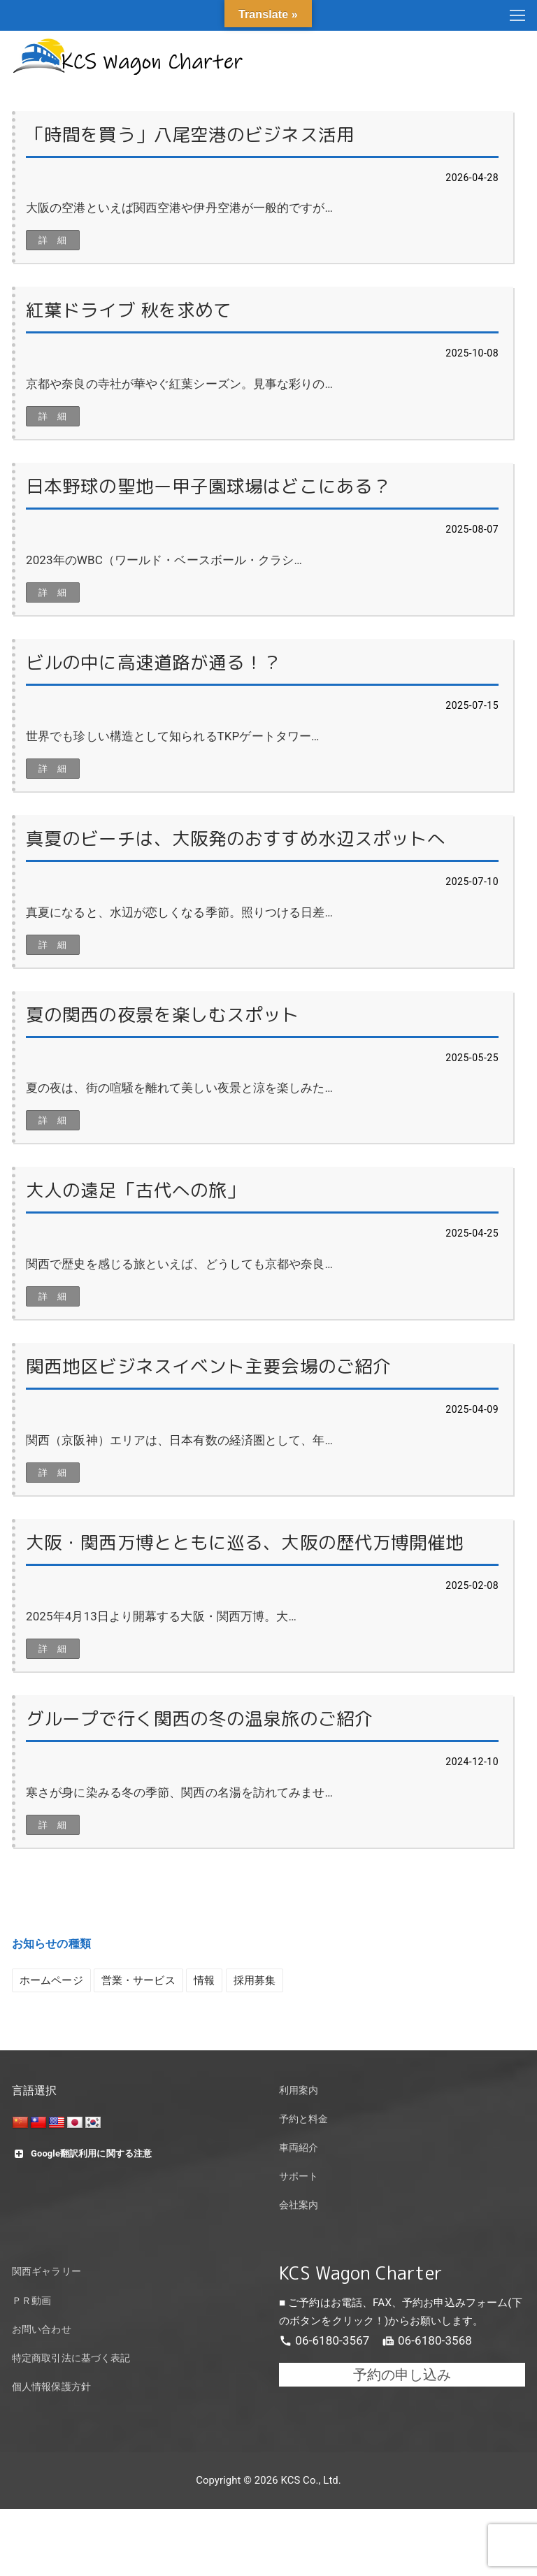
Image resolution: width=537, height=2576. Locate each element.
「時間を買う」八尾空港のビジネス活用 (190, 134)
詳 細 (52, 240)
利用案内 (298, 2090)
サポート (298, 2176)
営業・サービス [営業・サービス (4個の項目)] (138, 1980)
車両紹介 (298, 2148)
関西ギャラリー (46, 2272)
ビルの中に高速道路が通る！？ (153, 662)
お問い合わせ (41, 2330)
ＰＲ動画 (31, 2301)
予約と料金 (304, 2119)
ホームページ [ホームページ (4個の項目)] (51, 1980)
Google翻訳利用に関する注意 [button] (82, 2154)
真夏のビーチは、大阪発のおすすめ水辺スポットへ (235, 838)
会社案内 (298, 2205)
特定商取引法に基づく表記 (71, 2358)
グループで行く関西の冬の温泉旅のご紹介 (199, 1718)
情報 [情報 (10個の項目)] (204, 1980)
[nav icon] (517, 15)
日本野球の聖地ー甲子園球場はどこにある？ (208, 486)
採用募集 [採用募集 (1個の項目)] (254, 1980)
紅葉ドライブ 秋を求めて (128, 310)
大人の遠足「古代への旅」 (135, 1190)
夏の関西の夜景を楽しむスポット (163, 1015)
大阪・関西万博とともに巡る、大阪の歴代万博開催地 (245, 1542)
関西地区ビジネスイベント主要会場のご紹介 (208, 1366)
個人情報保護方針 (51, 2387)
